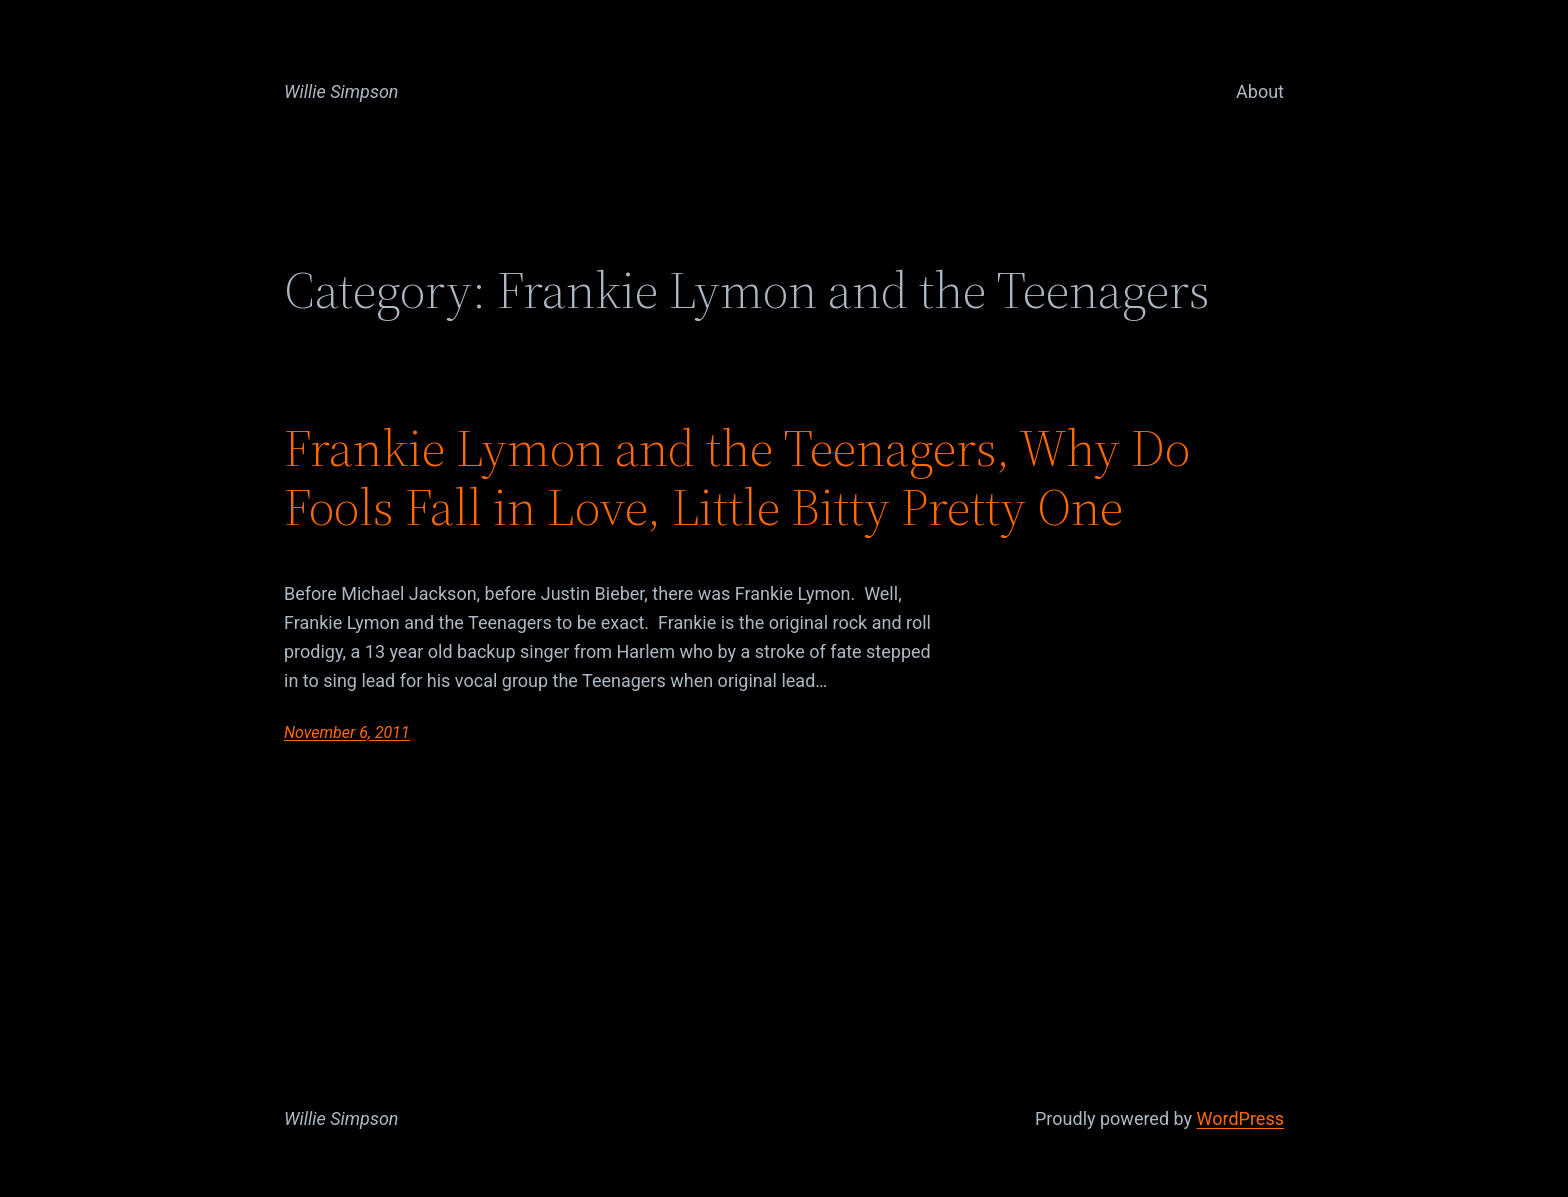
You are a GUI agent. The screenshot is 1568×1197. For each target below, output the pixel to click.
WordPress (1240, 1118)
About (1260, 91)
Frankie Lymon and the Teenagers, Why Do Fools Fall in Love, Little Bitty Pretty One (737, 478)
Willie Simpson (341, 91)
